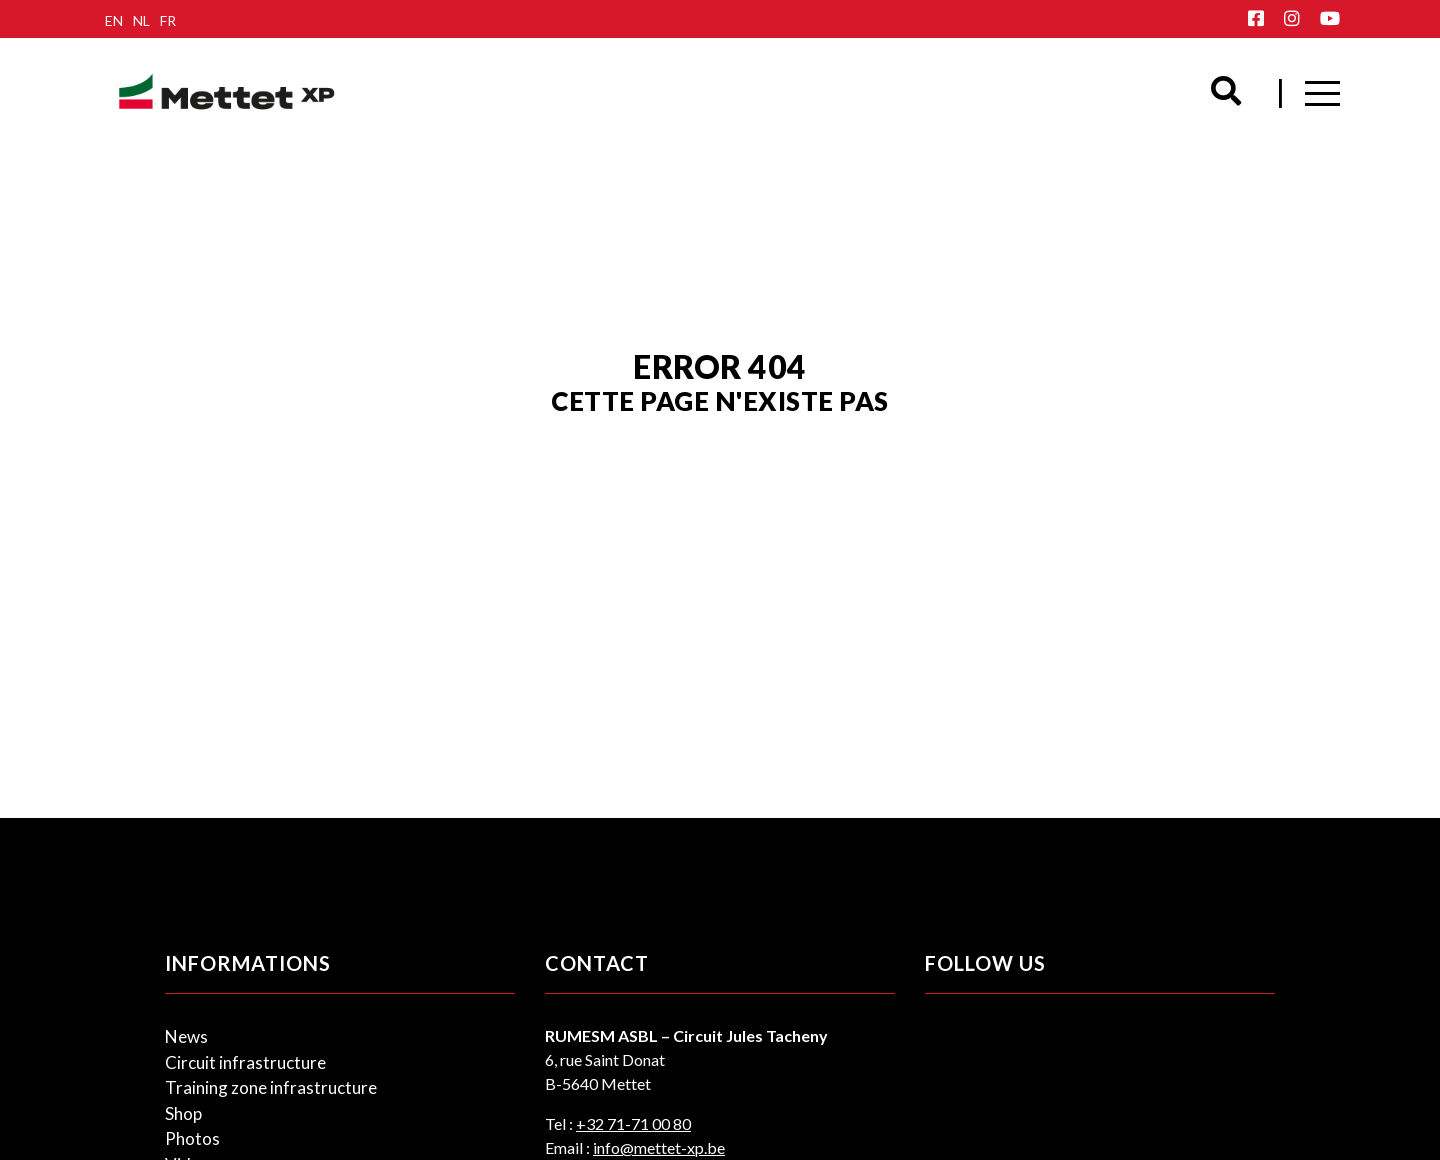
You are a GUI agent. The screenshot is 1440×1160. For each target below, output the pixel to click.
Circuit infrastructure (245, 1062)
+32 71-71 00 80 (633, 1123)
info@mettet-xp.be (659, 1147)
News (186, 1036)
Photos (192, 1138)
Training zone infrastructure (271, 1087)
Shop (183, 1113)
